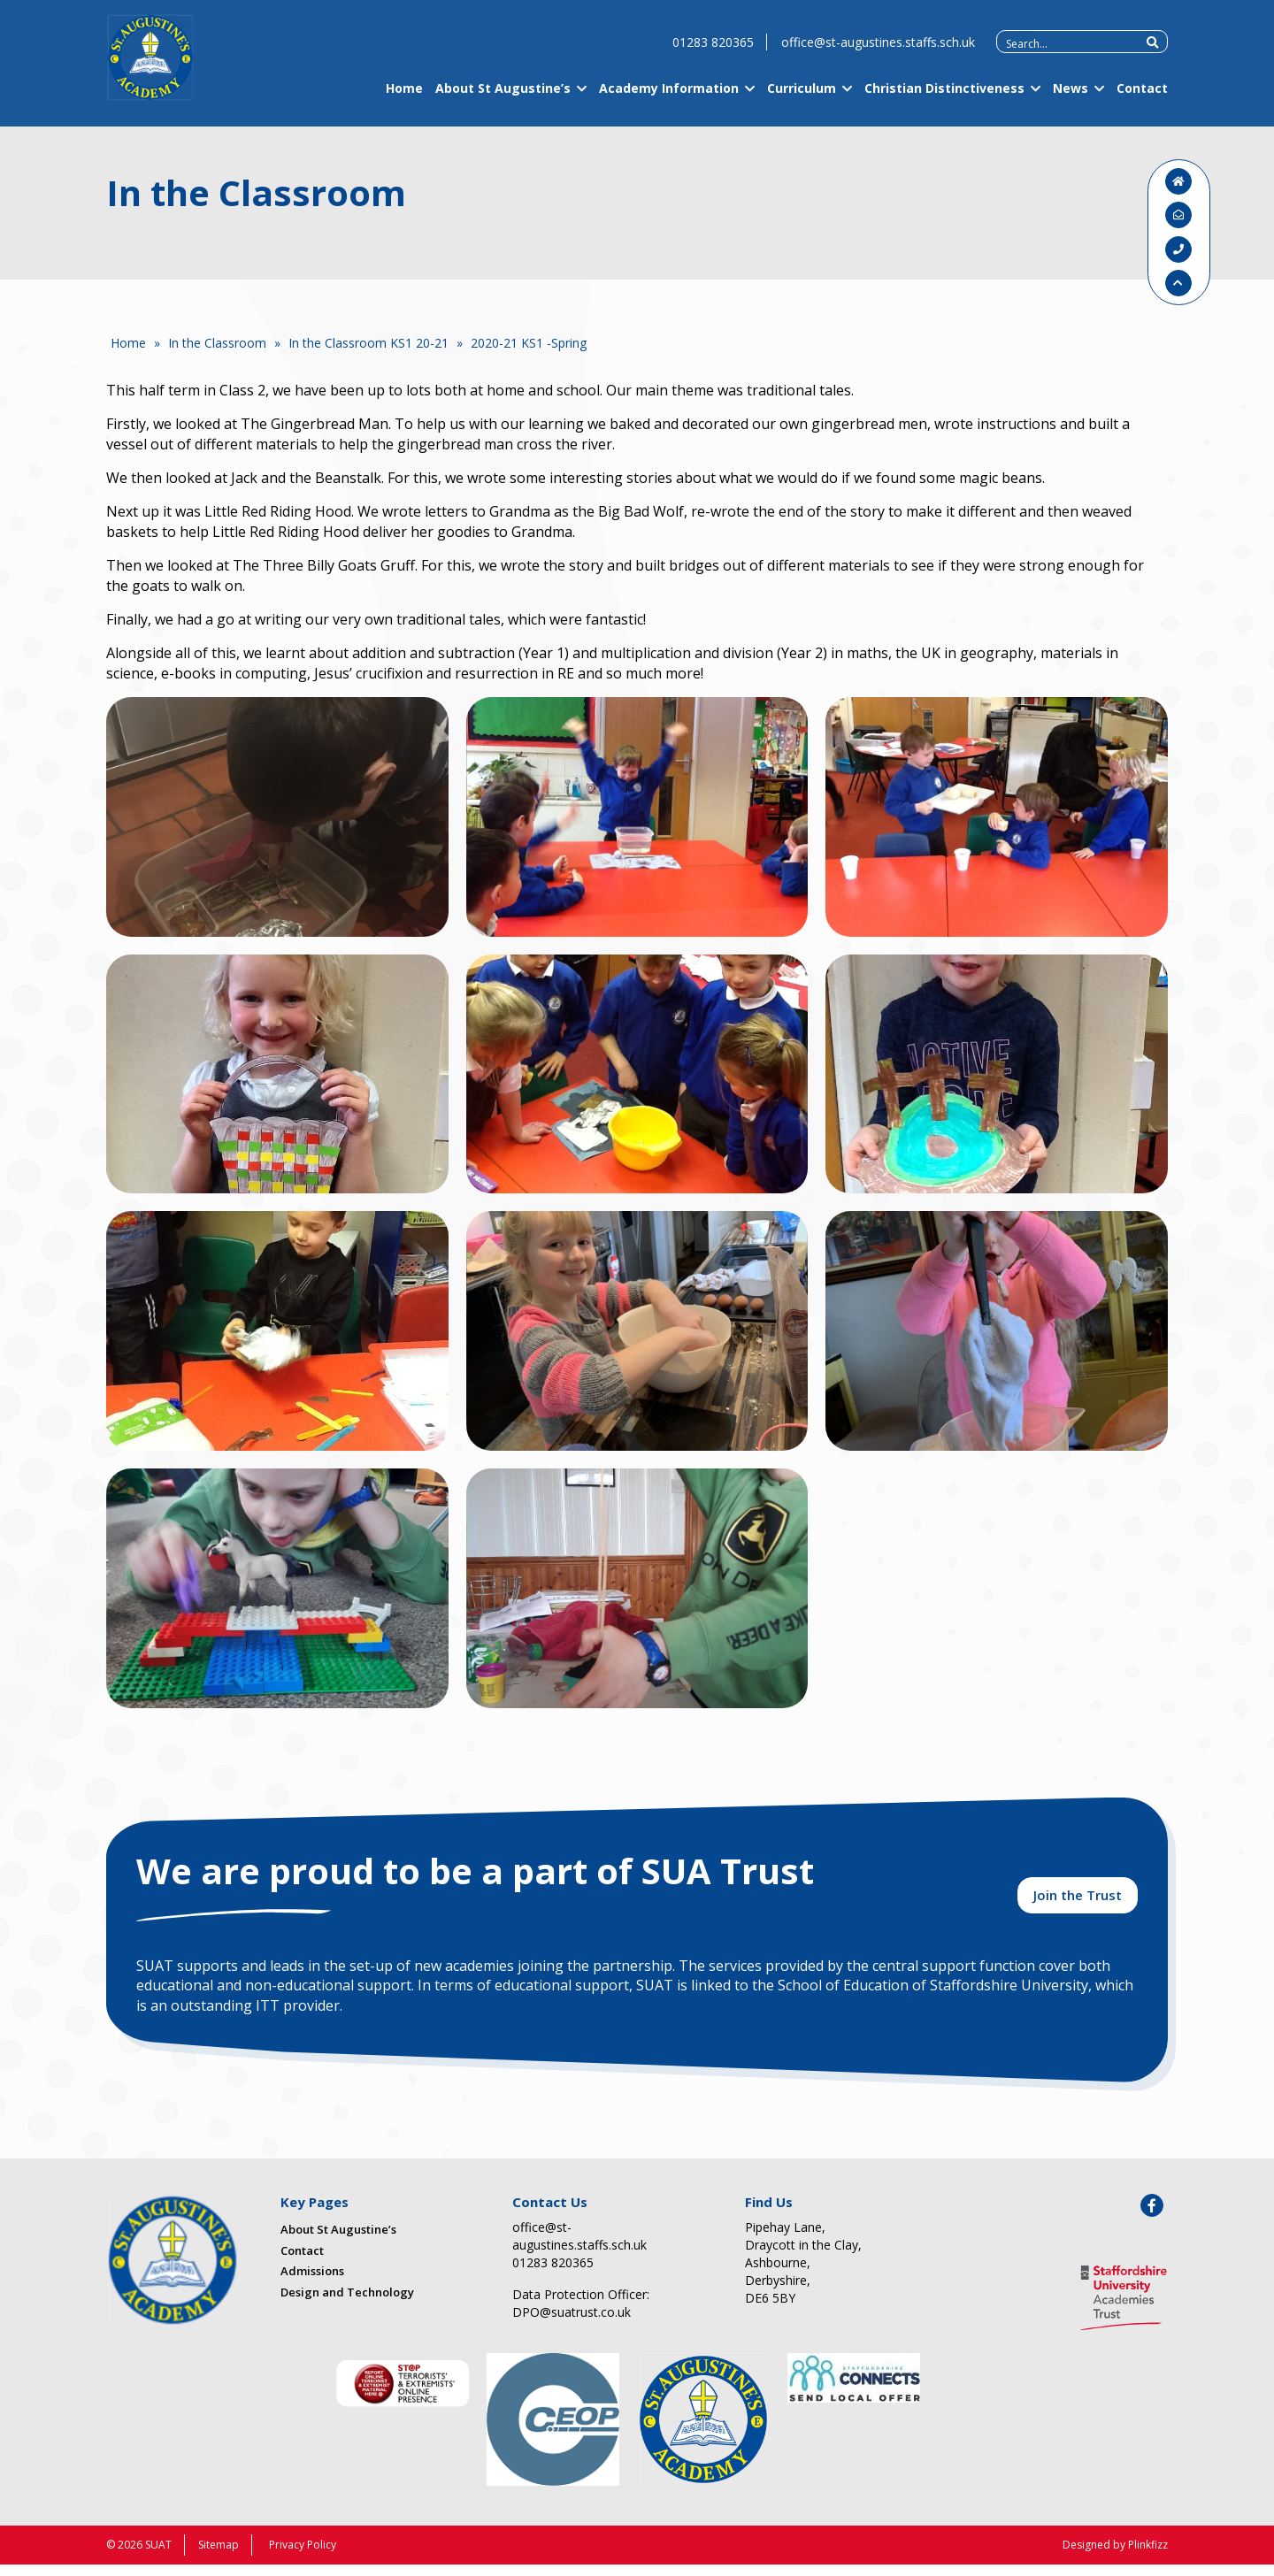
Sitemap (218, 2556)
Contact (1142, 99)
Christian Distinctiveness (944, 99)
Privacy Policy (302, 2556)
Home (404, 99)
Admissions (312, 2281)
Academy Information (669, 99)
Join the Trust (1077, 1904)
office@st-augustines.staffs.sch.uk (878, 53)
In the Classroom (217, 342)
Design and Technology (347, 2303)
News (1070, 99)
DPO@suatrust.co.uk (571, 2323)
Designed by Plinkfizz (1115, 2556)
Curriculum (801, 99)
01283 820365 (713, 53)
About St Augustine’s (503, 99)
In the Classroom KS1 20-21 (368, 342)
